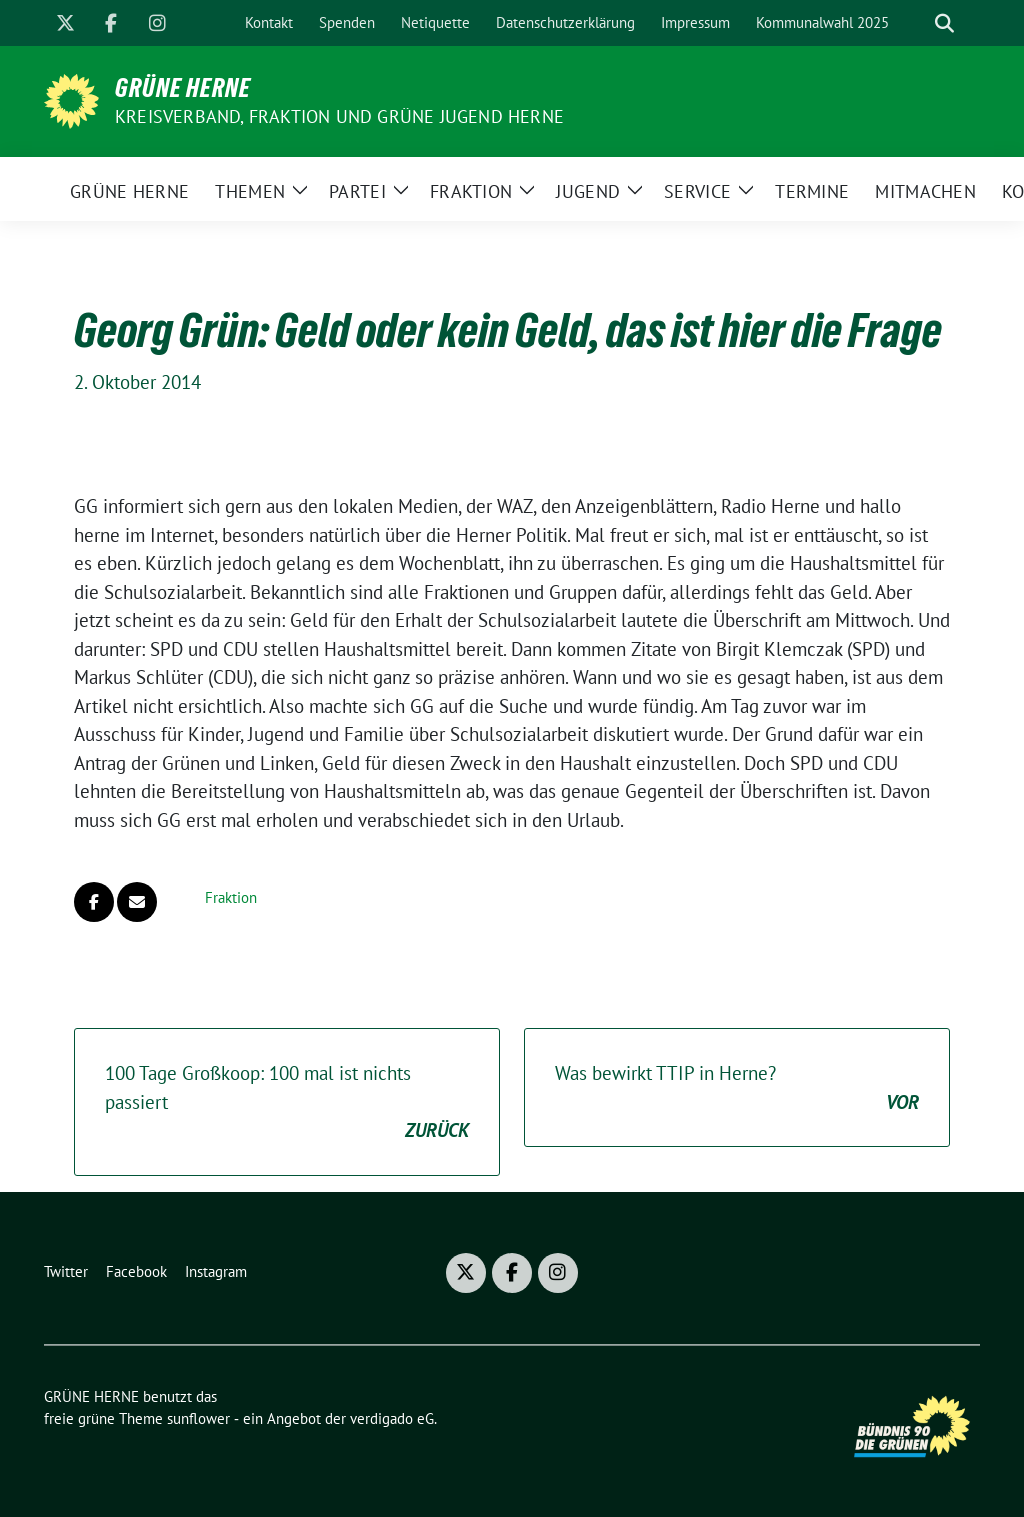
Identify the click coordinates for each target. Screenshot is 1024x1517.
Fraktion (231, 897)
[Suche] (916, 23)
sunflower (198, 1418)
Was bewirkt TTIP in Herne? (737, 1088)
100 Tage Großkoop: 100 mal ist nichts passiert (287, 1103)
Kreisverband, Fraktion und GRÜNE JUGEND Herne (339, 116)
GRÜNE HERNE (183, 88)
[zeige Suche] (944, 23)
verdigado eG (392, 1418)
